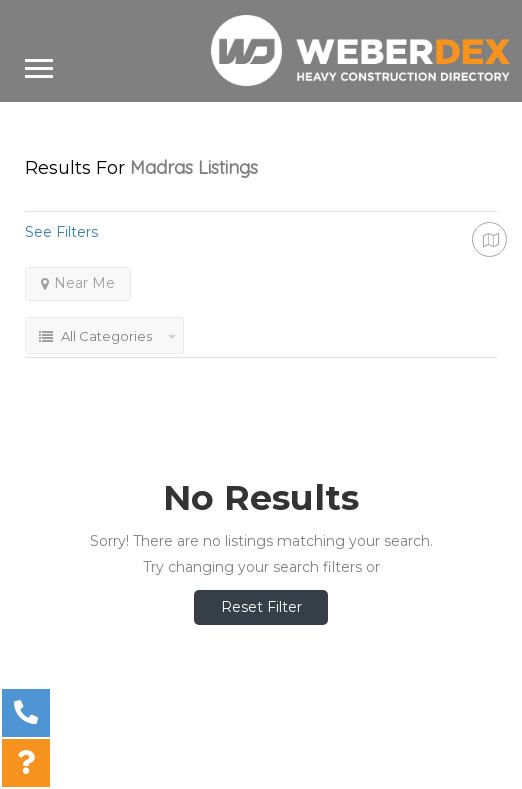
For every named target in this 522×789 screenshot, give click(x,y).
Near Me (78, 283)
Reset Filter (261, 607)
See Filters (61, 232)
